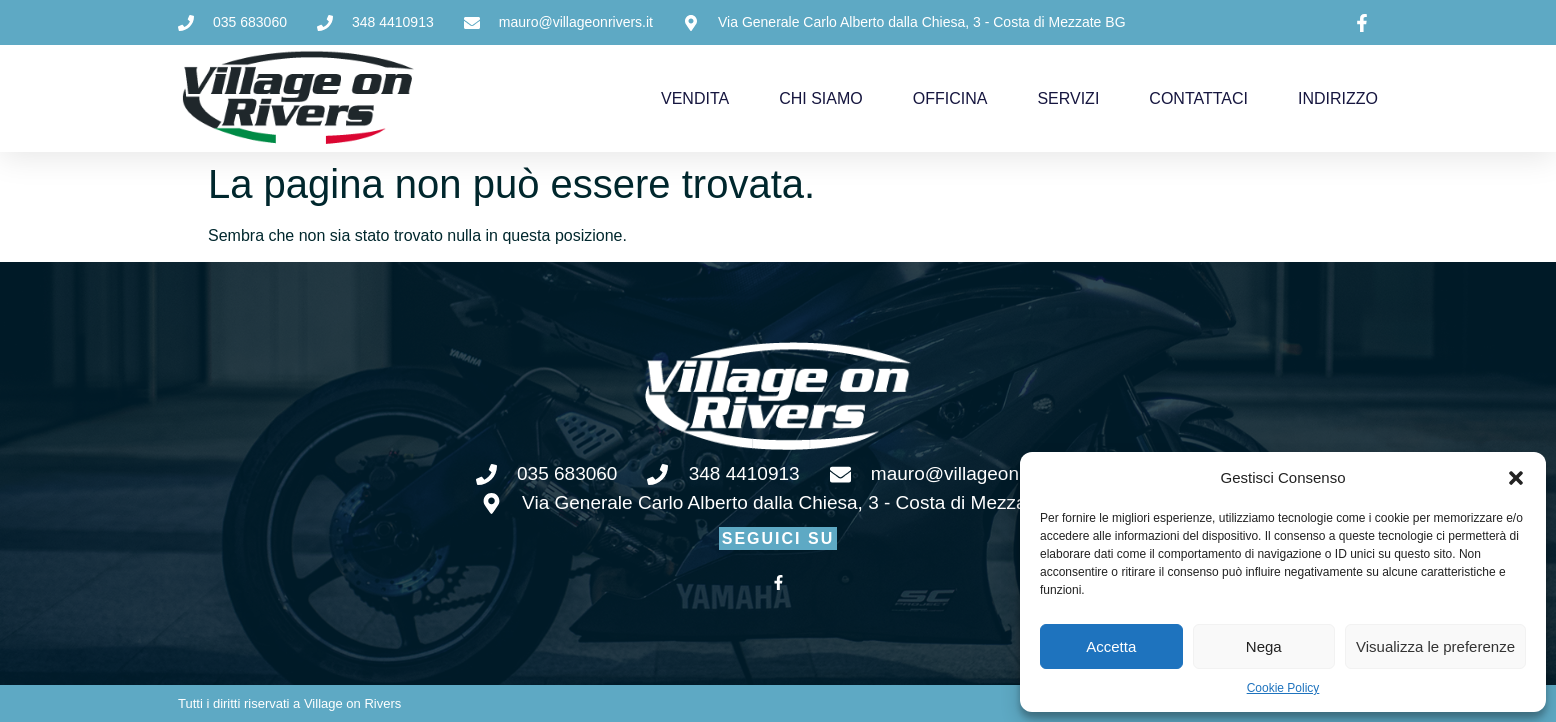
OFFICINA (950, 98)
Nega (1264, 646)
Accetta (1111, 646)
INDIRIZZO (1338, 98)
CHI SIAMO (821, 98)
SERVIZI (1068, 98)
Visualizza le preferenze (1435, 646)
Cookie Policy (1283, 688)
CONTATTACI (1198, 98)
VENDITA (695, 98)
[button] (1516, 478)
